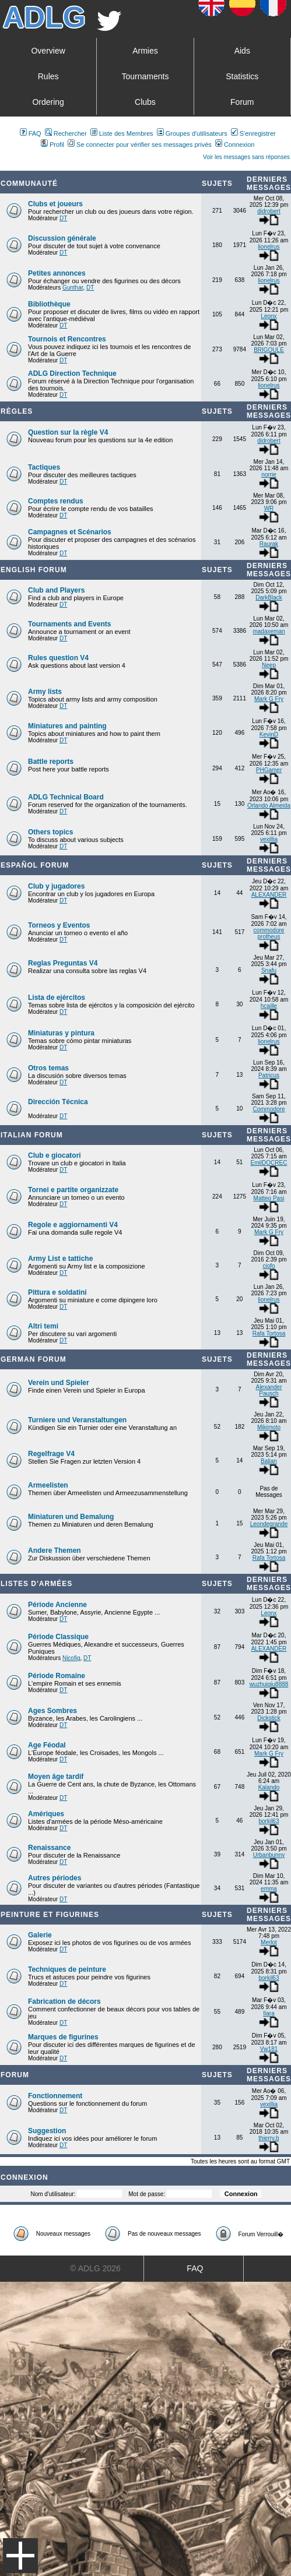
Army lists (45, 692)
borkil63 (268, 1821)
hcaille (269, 1006)
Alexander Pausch (268, 1390)
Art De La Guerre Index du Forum (4, 166)
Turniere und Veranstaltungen (77, 1420)
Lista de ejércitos (56, 997)
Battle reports (50, 761)
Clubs (145, 102)
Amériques (46, 1814)
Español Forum (35, 865)
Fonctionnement (55, 2096)
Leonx (268, 316)
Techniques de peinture (67, 1969)
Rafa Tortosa (269, 1333)
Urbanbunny (269, 1855)
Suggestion (47, 2131)
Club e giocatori (54, 1155)
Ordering (48, 102)
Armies (145, 50)
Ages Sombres (52, 1711)
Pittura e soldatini (57, 1292)
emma (269, 1889)
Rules (48, 76)
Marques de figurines (63, 2037)
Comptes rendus (55, 501)
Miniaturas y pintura (61, 1033)
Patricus (268, 1075)
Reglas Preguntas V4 (62, 963)
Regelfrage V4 (51, 1454)
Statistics (242, 76)
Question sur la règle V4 (68, 432)
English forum (34, 570)
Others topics (50, 832)
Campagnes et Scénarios (69, 532)
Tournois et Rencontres (67, 339)
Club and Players (56, 590)
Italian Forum (32, 1135)
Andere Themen (54, 1550)
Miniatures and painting (67, 726)
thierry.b (268, 2138)
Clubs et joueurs (55, 204)
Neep (269, 665)
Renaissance (49, 1848)
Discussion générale (62, 238)
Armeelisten (48, 1485)
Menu (20, 2555)
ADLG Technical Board (66, 797)
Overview (48, 50)
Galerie (40, 1935)
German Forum (33, 1359)
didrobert (268, 211)
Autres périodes (54, 1878)
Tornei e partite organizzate (73, 1190)
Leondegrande (269, 1524)
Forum (242, 102)
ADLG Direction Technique (72, 373)
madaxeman (269, 631)
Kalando (269, 1787)
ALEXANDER (269, 894)
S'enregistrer (253, 133)
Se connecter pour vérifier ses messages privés (140, 144)
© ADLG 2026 (95, 2268)
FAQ (30, 133)
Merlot (269, 1942)
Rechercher (66, 133)
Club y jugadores (56, 886)
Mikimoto (269, 1427)
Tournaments (145, 76)
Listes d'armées (36, 1584)
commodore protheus (269, 933)
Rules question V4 (58, 658)
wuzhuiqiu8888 (269, 1684)
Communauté (29, 183)
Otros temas (48, 1068)
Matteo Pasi (269, 1198)
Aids (242, 50)
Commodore (269, 1109)
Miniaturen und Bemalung (71, 1517)
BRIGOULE (269, 350)
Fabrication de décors (64, 2001)
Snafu (268, 970)
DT (63, 218)
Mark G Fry (268, 699)
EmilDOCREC (269, 1163)
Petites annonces (57, 273)
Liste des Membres (121, 133)
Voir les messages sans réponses (246, 157)
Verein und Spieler (58, 1383)
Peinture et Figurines (50, 1915)
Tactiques (44, 467)
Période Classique (58, 1637)
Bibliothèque (49, 304)
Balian (269, 1461)
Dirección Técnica (58, 1102)
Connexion (235, 144)
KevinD (269, 734)
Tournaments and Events (69, 624)
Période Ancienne (57, 1605)
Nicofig (71, 1658)
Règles (17, 411)
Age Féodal (47, 1745)
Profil (52, 144)
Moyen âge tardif (55, 1776)
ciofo (268, 1266)
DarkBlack (268, 597)
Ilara (268, 2013)
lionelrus (268, 247)
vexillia (269, 839)
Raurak (269, 544)
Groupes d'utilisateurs (192, 133)
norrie (268, 474)
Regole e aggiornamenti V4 (73, 1225)
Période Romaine (56, 1676)
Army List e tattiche (60, 1258)
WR (269, 508)
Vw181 (269, 2049)
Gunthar (72, 287)
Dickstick (268, 1718)
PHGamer (269, 770)
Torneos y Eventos (59, 925)
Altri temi (43, 1326)
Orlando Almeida (268, 805)
